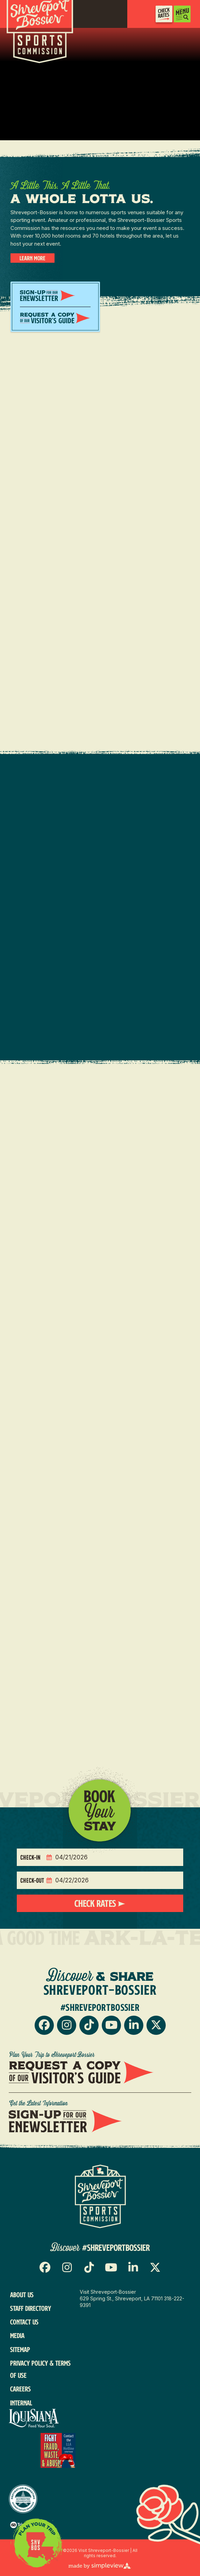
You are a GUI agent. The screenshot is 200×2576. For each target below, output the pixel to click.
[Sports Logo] (100, 2196)
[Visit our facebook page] (44, 2025)
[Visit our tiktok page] (89, 2025)
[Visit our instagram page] (66, 2025)
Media (17, 2335)
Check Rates (96, 1903)
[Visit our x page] (156, 2025)
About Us (22, 2294)
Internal (21, 2402)
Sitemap (20, 2349)
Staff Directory (30, 2308)
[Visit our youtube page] (111, 2025)
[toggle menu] (182, 14)
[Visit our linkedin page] (133, 2025)
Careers (20, 2389)
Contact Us (24, 2322)
